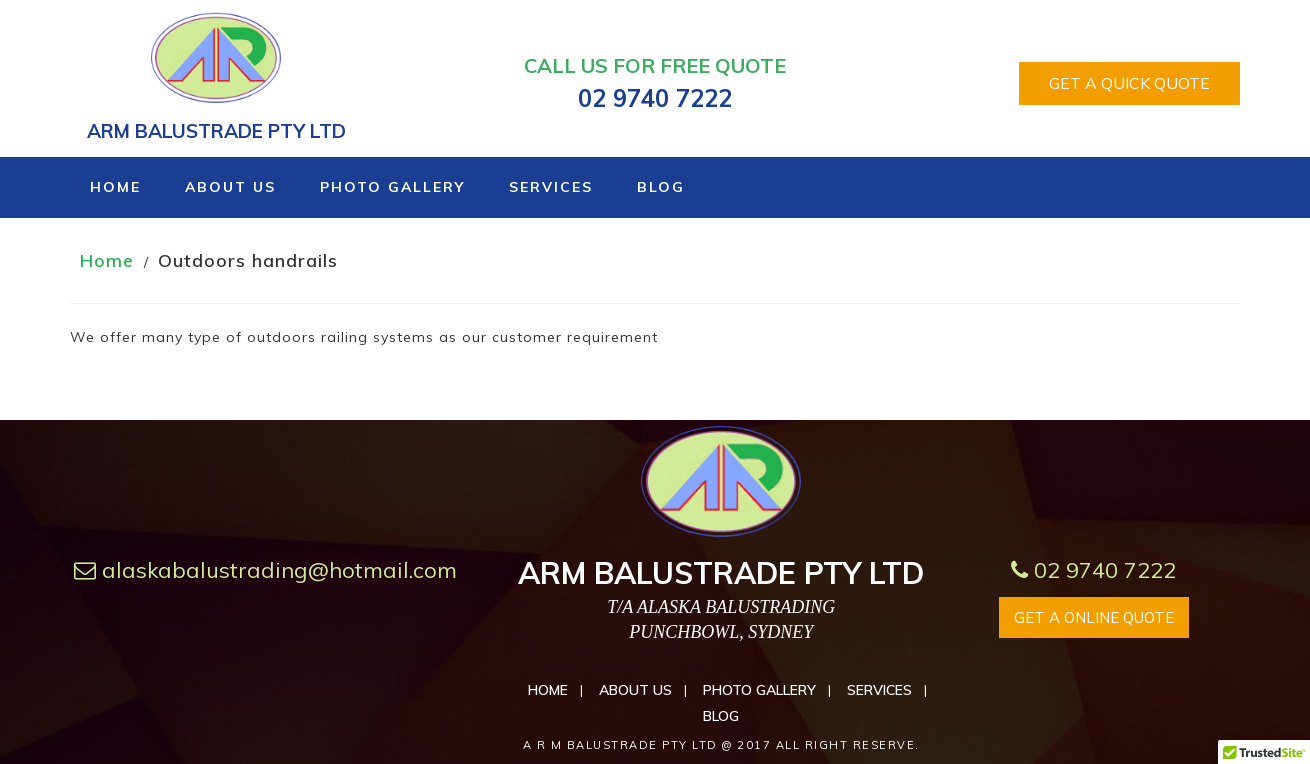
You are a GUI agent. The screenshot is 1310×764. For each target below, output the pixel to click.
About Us (230, 187)
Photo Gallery (392, 187)
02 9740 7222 (1093, 570)
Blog (661, 187)
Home (115, 187)
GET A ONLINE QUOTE (1094, 617)
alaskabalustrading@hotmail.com (265, 570)
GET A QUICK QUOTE (1129, 83)
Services (551, 187)
